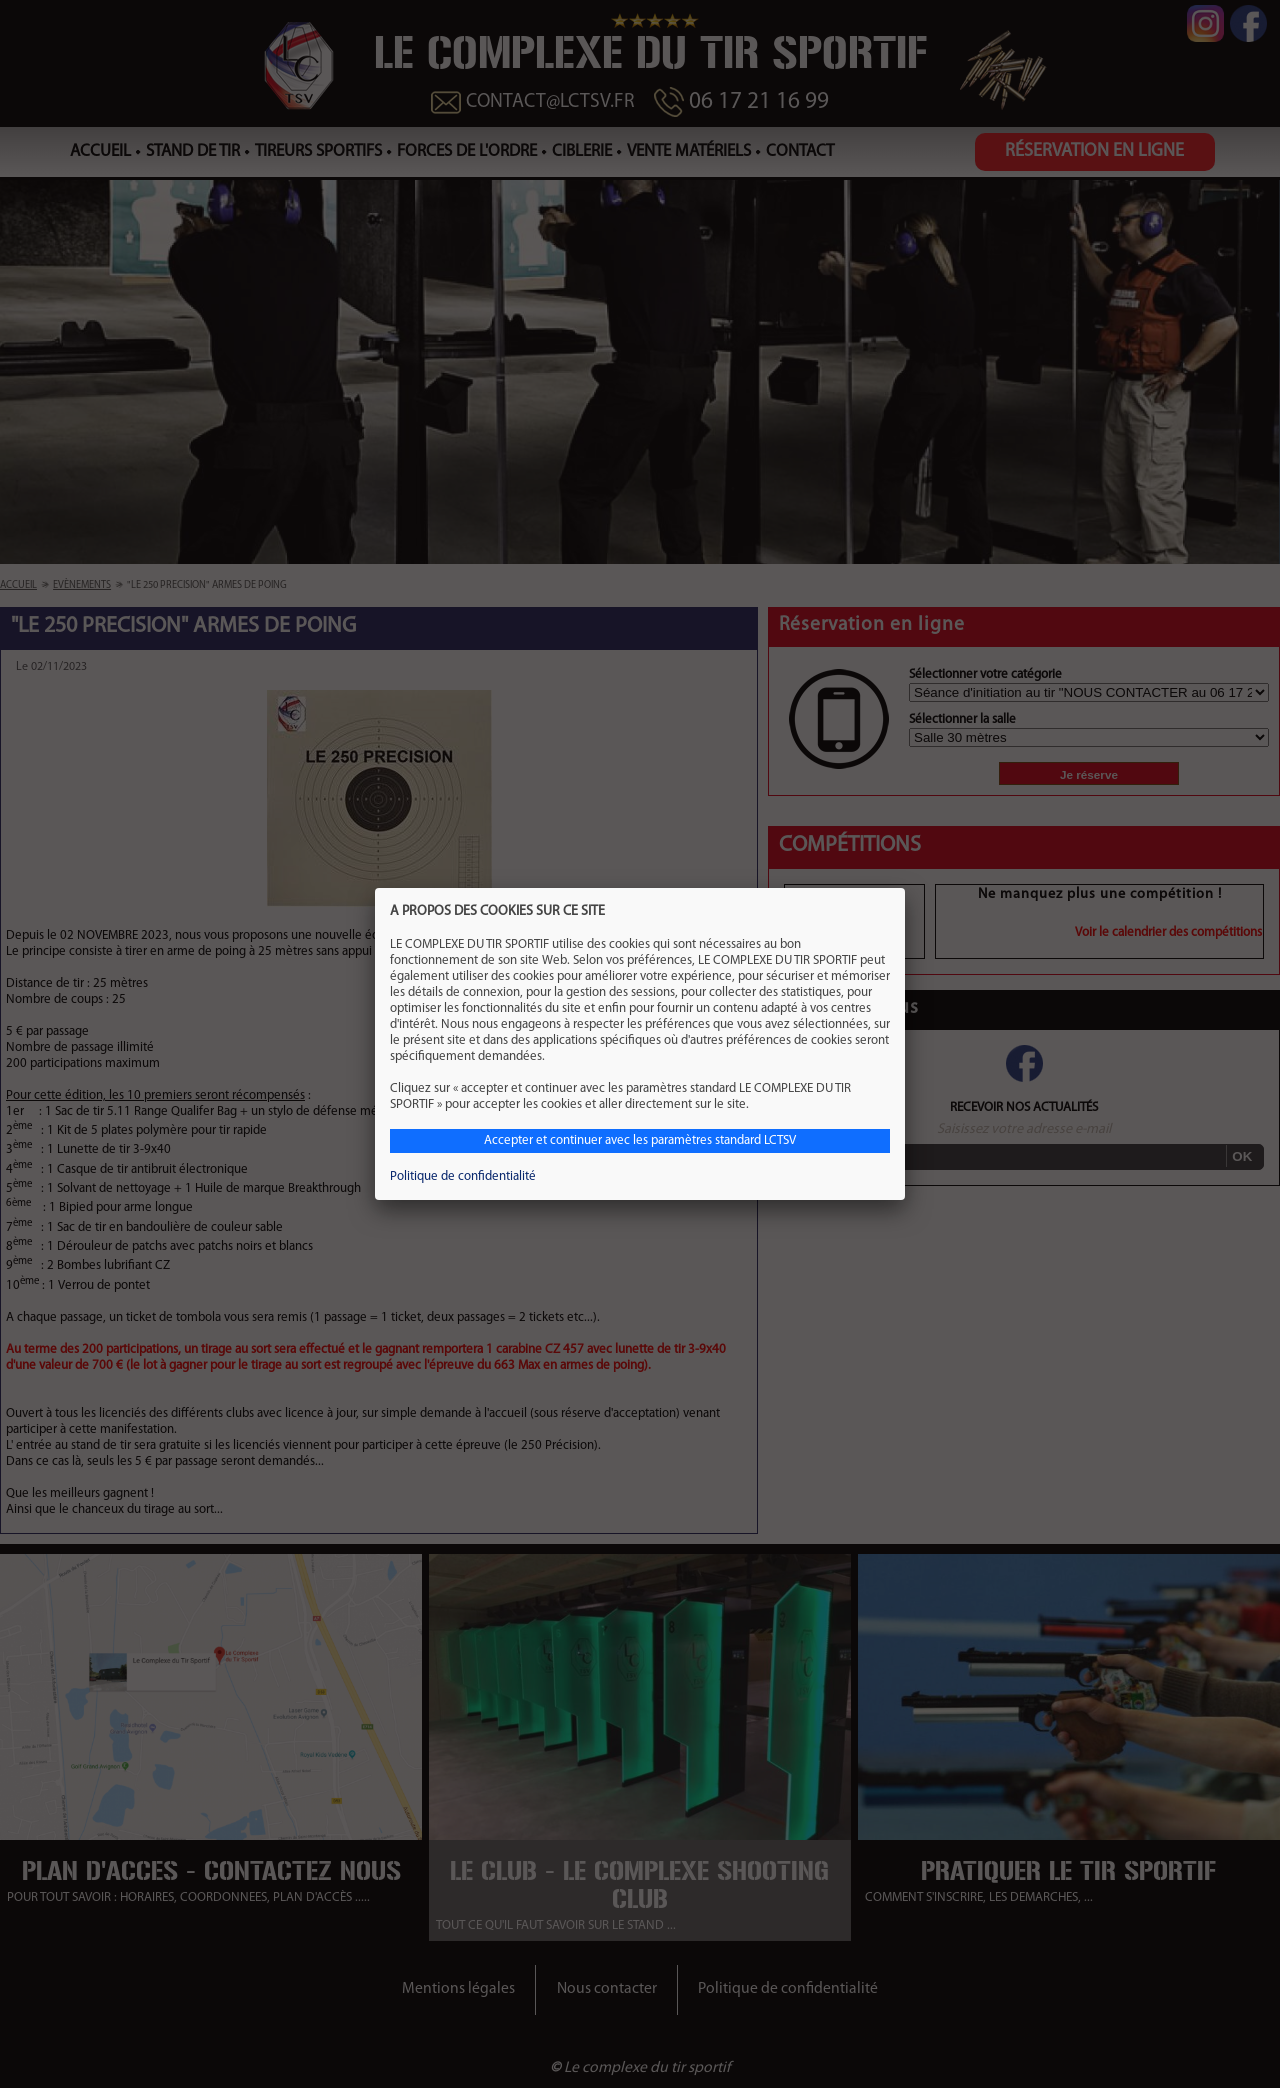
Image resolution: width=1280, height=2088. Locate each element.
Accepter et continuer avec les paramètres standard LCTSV (640, 1140)
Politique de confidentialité (463, 1176)
